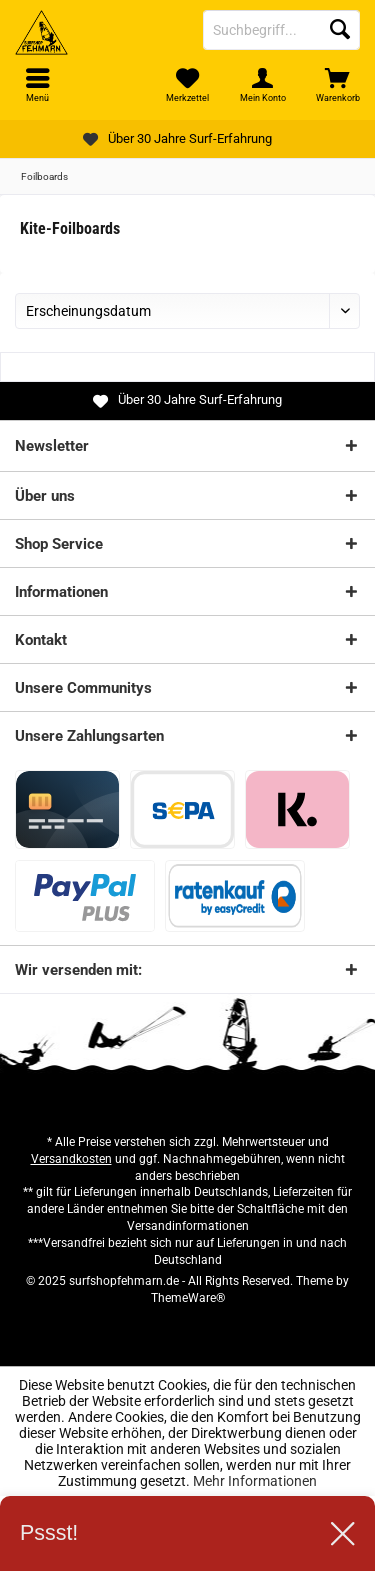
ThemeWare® (188, 1298)
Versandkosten (71, 1159)
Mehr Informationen (255, 1481)
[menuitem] (337, 85)
